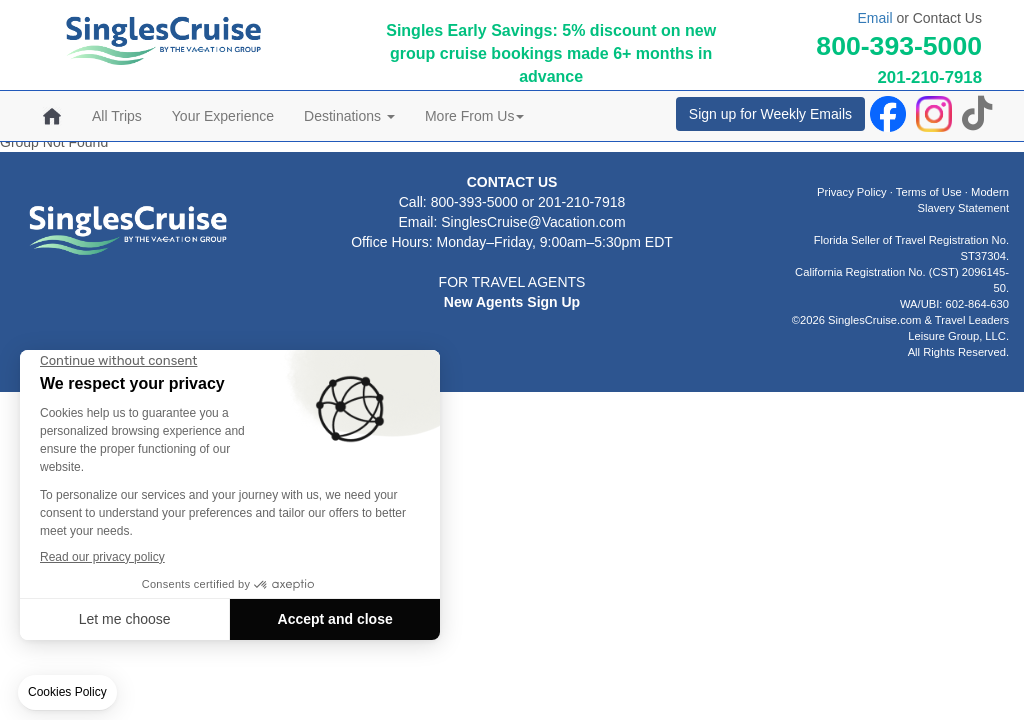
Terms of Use (929, 192)
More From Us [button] (474, 116)
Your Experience (223, 116)
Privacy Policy (852, 192)
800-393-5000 (899, 46)
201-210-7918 (929, 77)
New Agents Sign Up (512, 302)
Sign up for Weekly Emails (770, 114)
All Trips (117, 116)
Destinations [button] (349, 116)
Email (874, 18)
